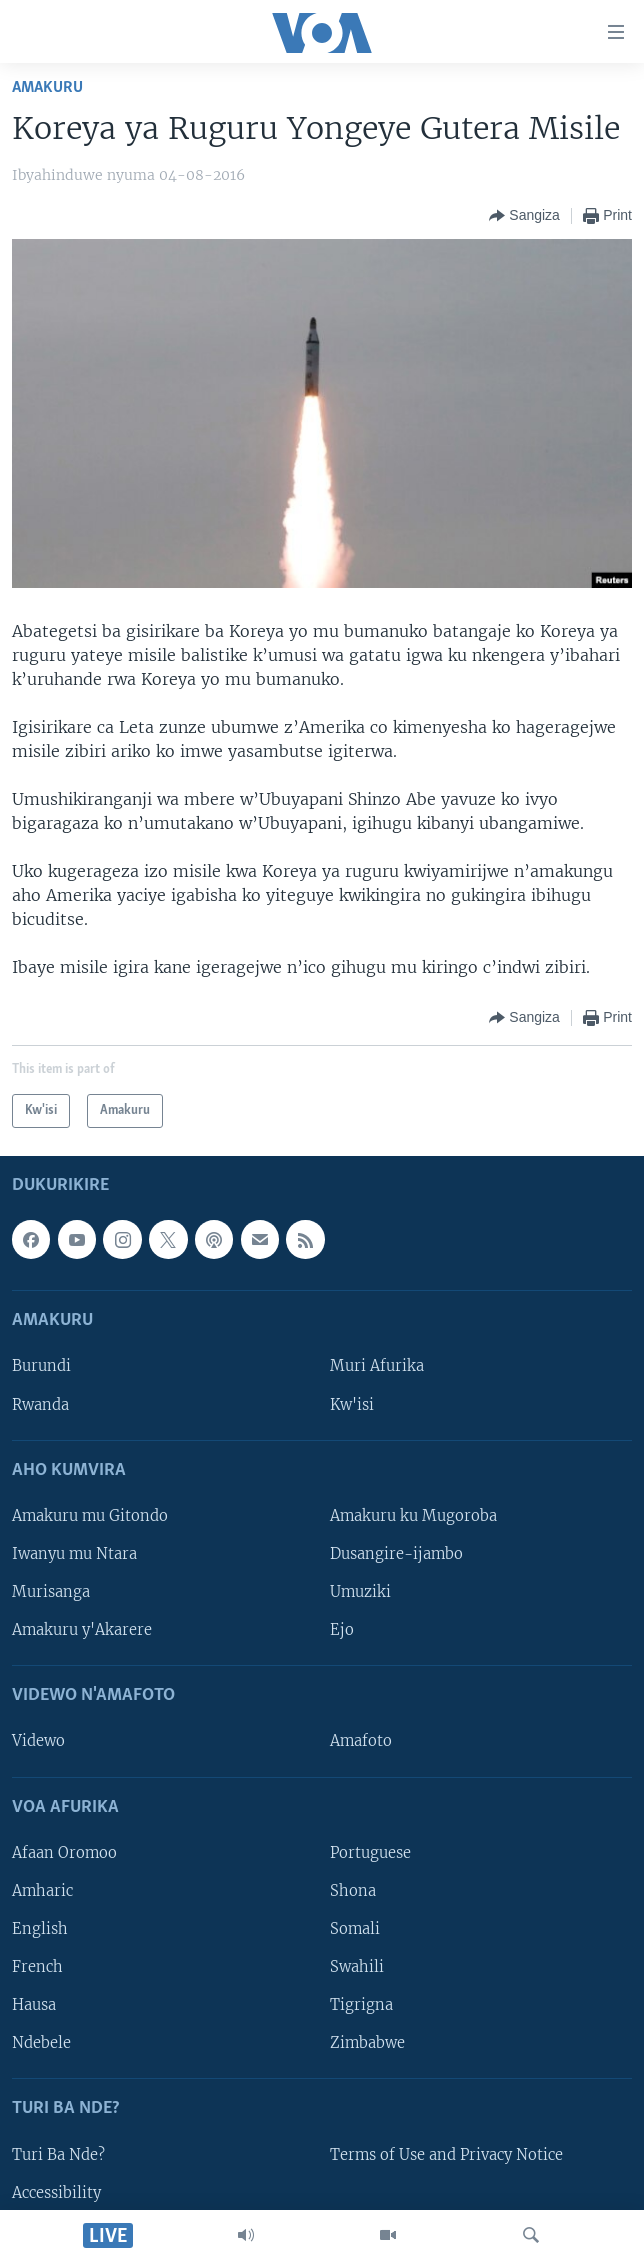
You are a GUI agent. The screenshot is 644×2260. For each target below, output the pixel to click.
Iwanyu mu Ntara (74, 1554)
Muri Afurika (377, 1367)
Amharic (42, 1891)
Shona (353, 1891)
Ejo (342, 1631)
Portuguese (370, 1853)
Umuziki (360, 1592)
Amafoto (361, 1742)
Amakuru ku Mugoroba (413, 1516)
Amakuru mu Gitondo (90, 1516)
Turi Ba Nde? (58, 2155)
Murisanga (51, 1592)
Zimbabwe (367, 2044)
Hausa (34, 2006)
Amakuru (47, 87)
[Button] (524, 216)
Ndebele (41, 2044)
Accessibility (56, 2193)
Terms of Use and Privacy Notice (446, 2155)
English (40, 1929)
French (37, 1967)
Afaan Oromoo (64, 1853)
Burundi (41, 1367)
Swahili (357, 1967)
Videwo (38, 1742)
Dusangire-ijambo (396, 1554)
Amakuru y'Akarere (82, 1631)
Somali (355, 1929)
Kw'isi (352, 1405)
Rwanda (40, 1405)
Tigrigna (361, 2006)
